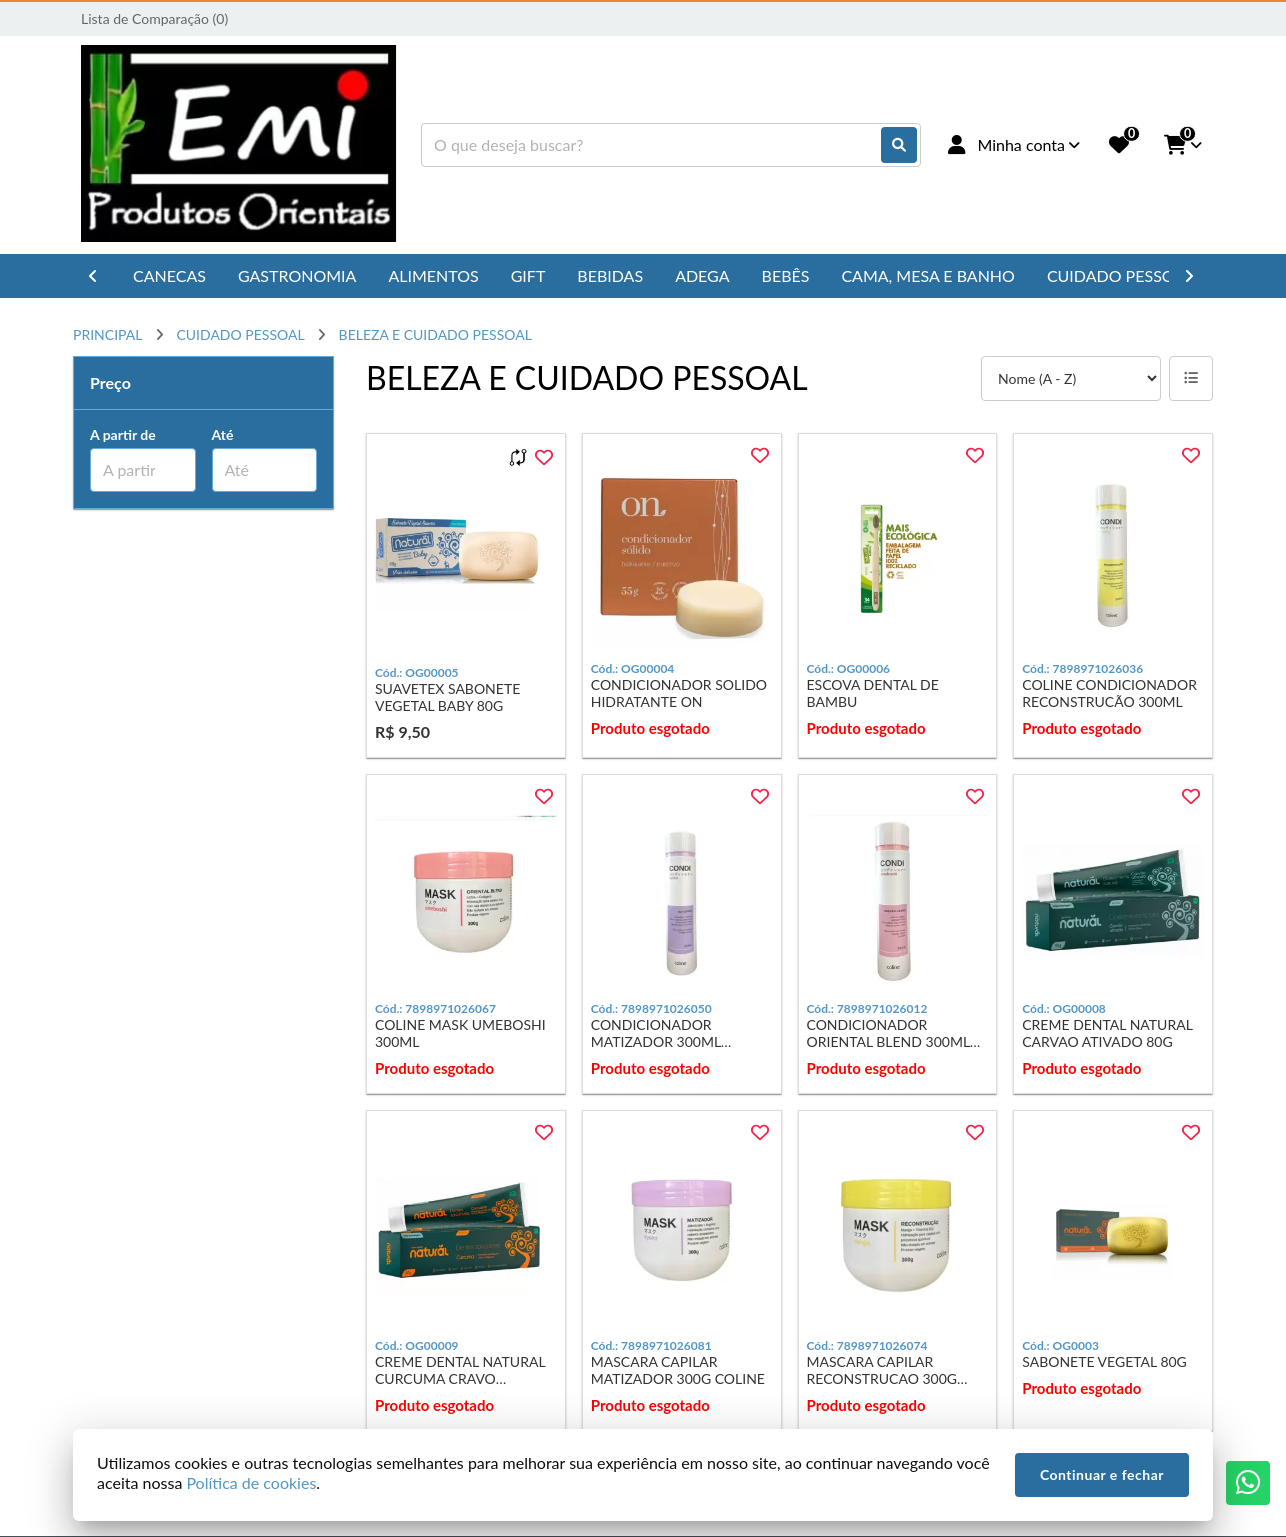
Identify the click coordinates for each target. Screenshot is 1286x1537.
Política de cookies (251, 1482)
